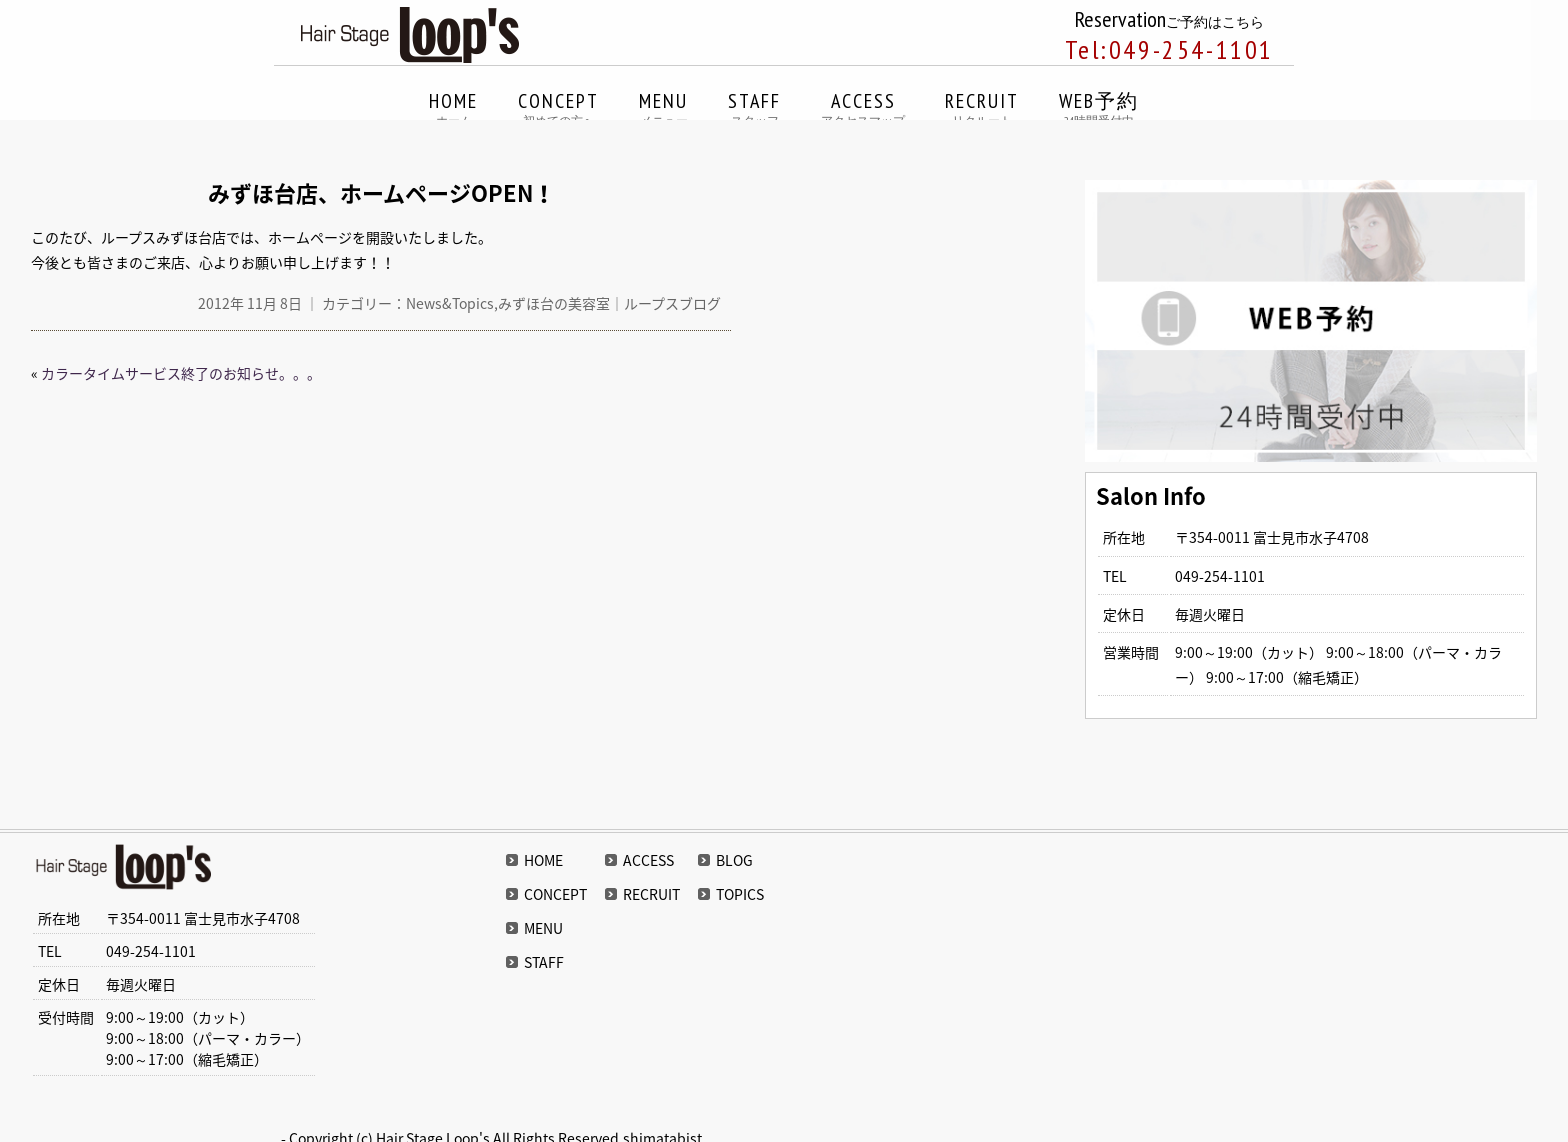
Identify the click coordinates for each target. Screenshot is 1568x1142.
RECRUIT (982, 109)
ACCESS (863, 109)
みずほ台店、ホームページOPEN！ (381, 192)
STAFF (754, 109)
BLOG (734, 860)
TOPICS (740, 894)
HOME (453, 109)
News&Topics (450, 303)
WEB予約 (1099, 109)
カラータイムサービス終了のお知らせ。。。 (181, 373)
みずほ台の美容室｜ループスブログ (609, 303)
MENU (663, 109)
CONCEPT (558, 109)
